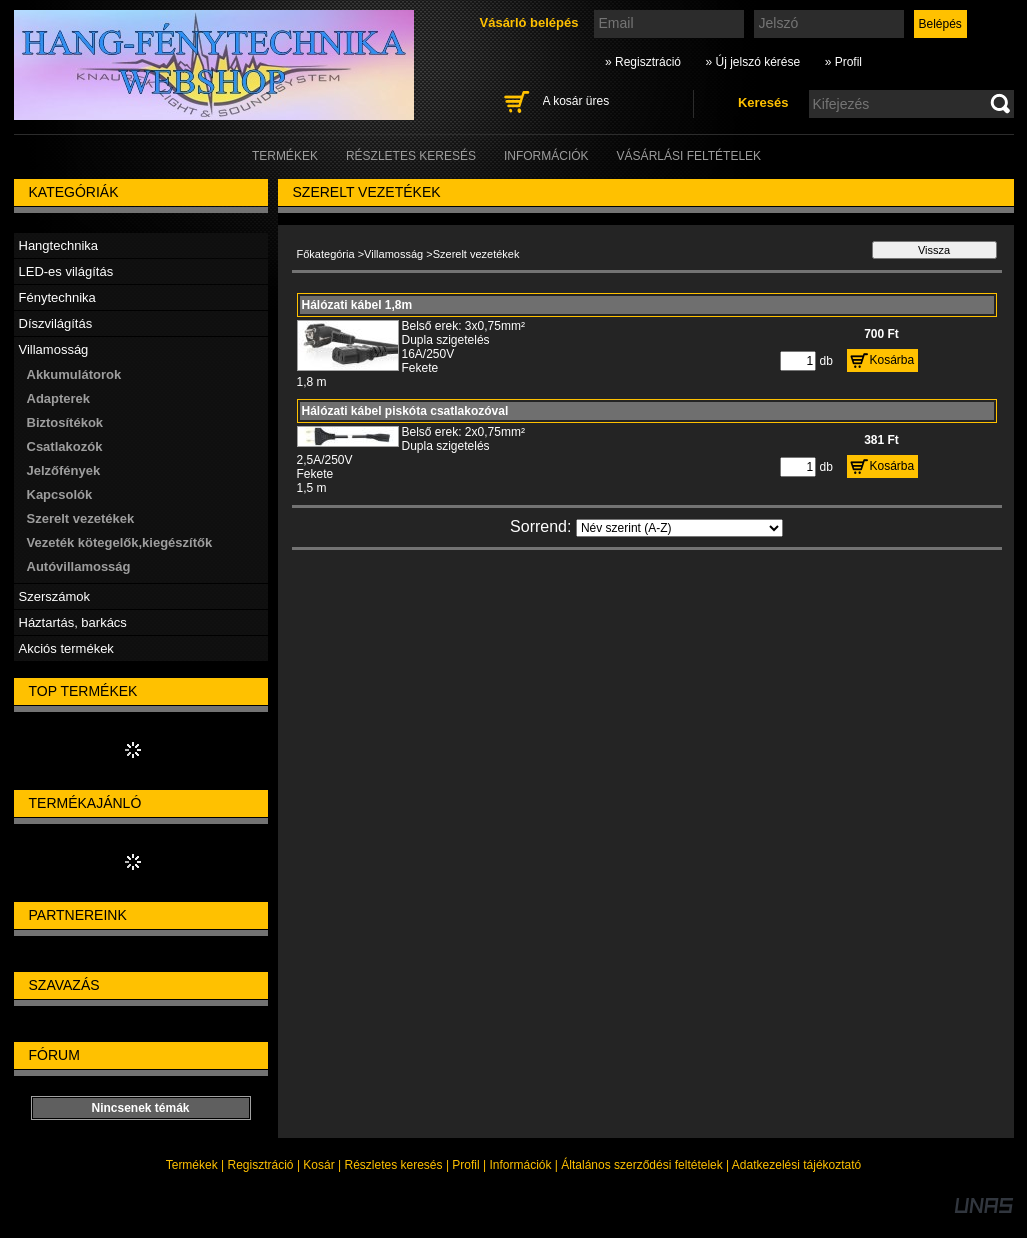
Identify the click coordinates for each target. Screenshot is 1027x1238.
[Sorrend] (679, 528)
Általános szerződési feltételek (641, 1165)
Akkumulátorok (74, 374)
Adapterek (59, 398)
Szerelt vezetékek (81, 518)
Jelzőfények (64, 470)
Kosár (318, 1165)
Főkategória (326, 254)
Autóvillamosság (79, 566)
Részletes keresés (394, 1165)
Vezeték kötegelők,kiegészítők (120, 542)
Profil (465, 1165)
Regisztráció (261, 1165)
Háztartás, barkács (73, 622)
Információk (520, 1165)
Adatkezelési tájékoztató (796, 1165)
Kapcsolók (60, 494)
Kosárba (892, 360)
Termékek (192, 1165)
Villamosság (393, 254)
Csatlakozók (65, 446)
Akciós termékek (66, 648)
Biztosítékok (65, 422)
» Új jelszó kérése (752, 62)
